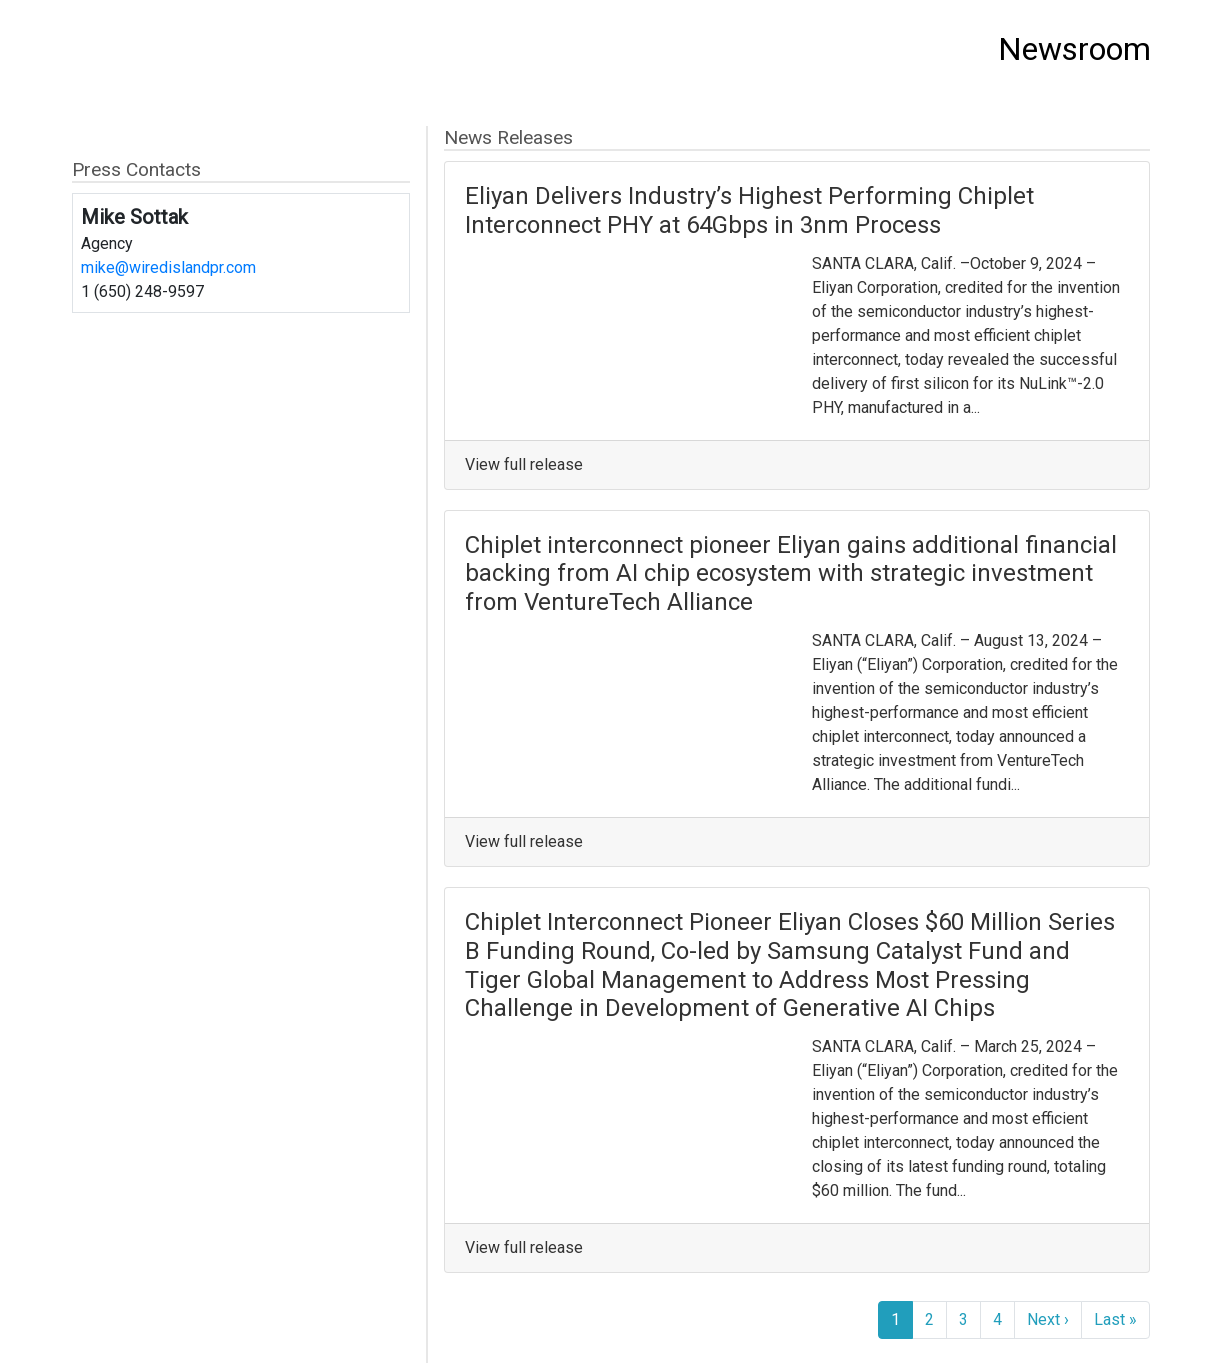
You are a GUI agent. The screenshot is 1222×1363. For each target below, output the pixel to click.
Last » (1115, 1319)
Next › (1048, 1319)
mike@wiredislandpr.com (168, 267)
